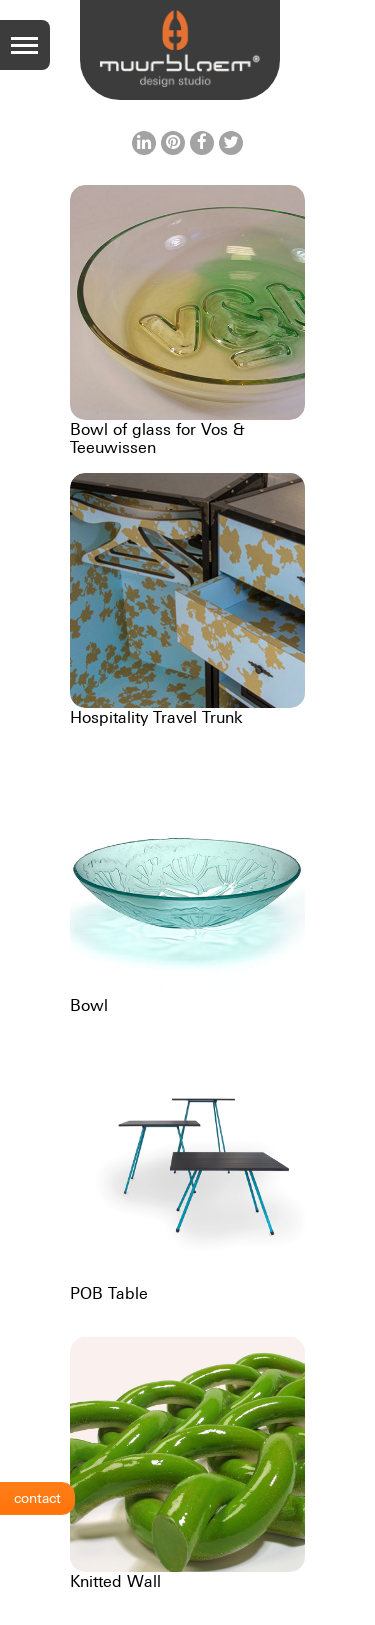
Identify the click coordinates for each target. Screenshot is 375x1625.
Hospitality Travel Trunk (156, 717)
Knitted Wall (115, 1581)
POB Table (109, 1293)
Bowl (89, 1005)
